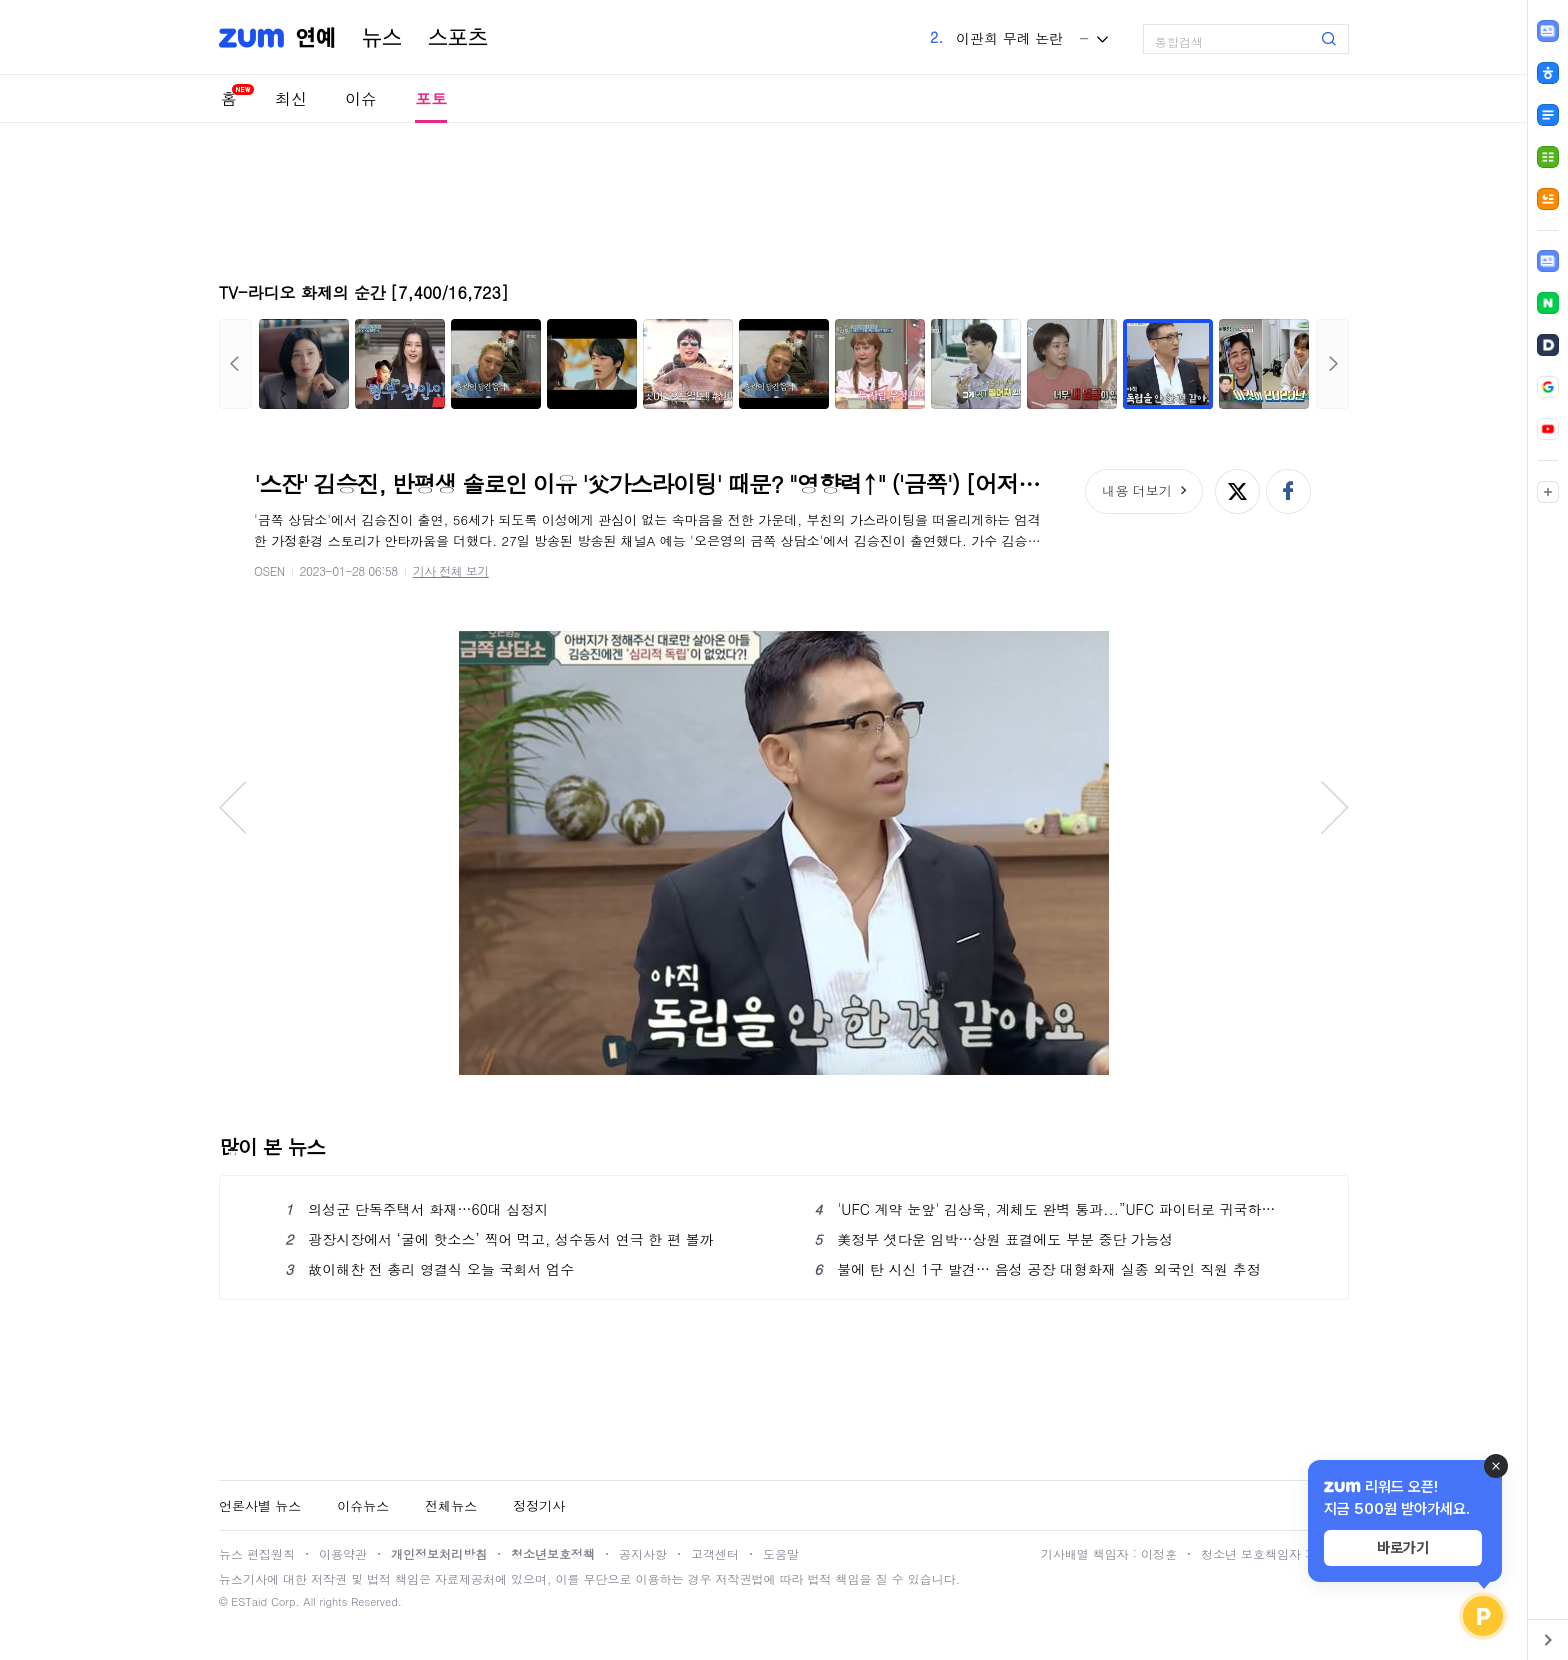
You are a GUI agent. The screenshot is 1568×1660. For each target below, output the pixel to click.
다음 (1332, 364)
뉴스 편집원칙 (257, 1553)
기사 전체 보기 (451, 570)
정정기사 (539, 1505)
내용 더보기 (1136, 490)
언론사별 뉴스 (260, 1505)
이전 (235, 364)
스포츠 (458, 38)
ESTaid (249, 1601)
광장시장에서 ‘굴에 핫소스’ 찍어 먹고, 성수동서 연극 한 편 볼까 (499, 1239)
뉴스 (382, 38)
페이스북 (1288, 491)
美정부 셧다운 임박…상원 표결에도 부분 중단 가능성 (993, 1239)
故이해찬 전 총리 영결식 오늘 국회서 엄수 (429, 1269)
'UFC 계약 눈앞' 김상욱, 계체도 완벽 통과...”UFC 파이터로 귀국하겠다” (1048, 1209)
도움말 (781, 1553)
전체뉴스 (451, 1505)
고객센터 (715, 1553)
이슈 (361, 98)
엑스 (1237, 491)
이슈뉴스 (363, 1505)
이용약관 (343, 1553)
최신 (291, 98)
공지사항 (643, 1553)
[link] (1548, 261)
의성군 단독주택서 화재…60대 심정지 (417, 1209)
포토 (431, 98)
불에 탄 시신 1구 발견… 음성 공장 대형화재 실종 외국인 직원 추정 (1037, 1269)
